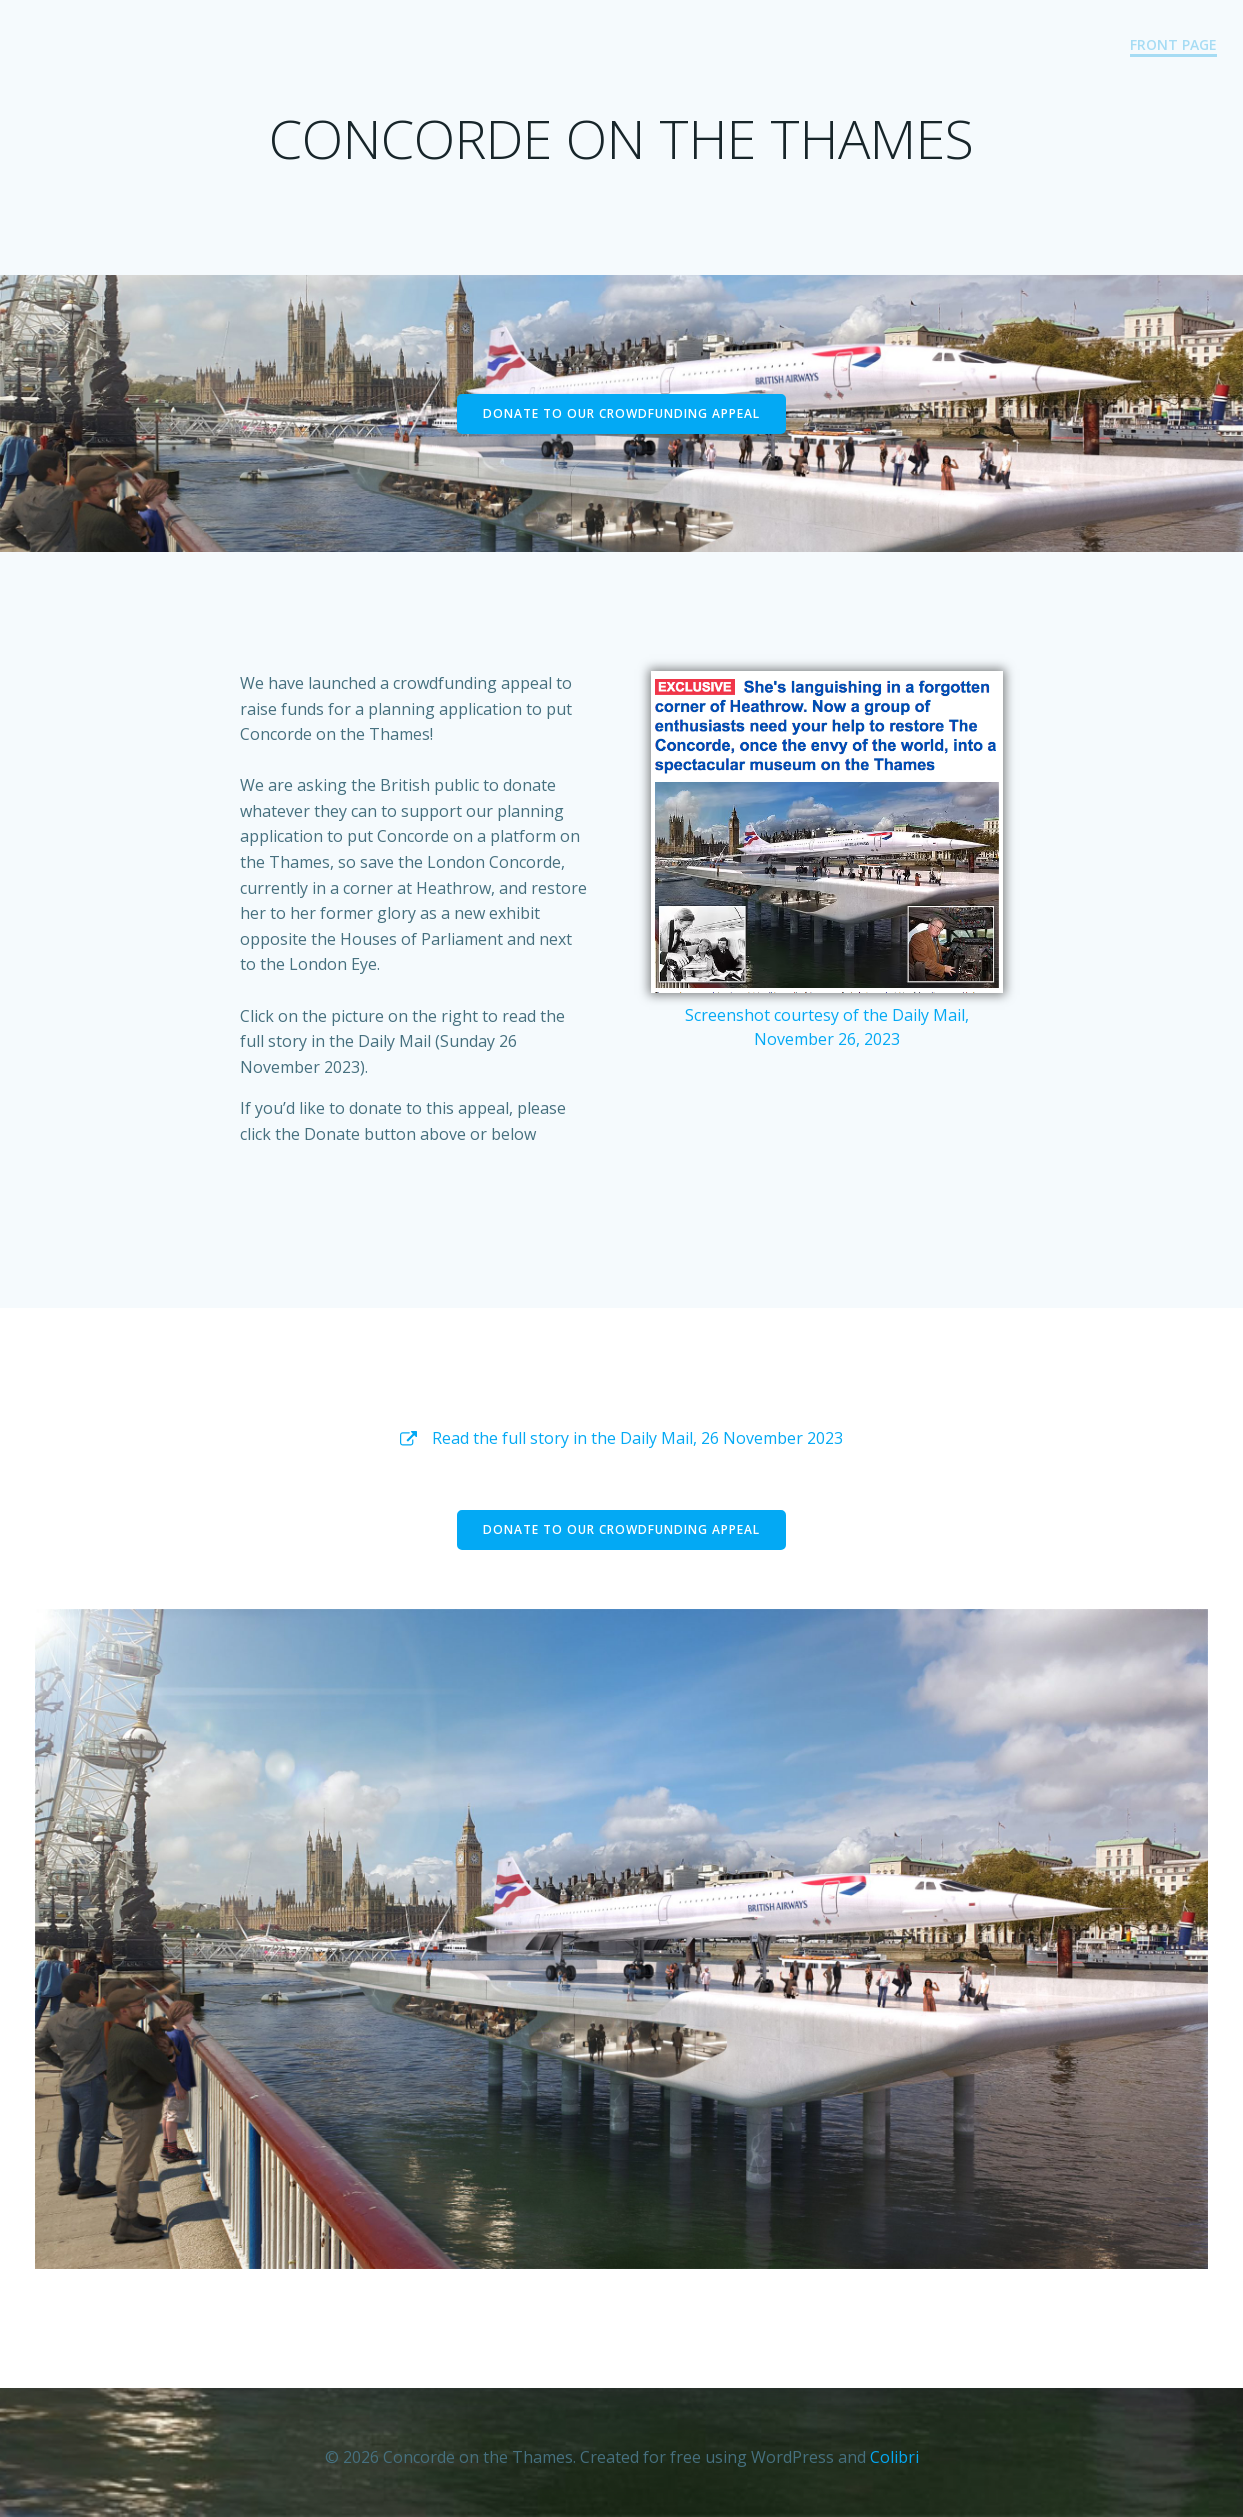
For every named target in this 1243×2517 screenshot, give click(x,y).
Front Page (1174, 45)
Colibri (894, 2457)
